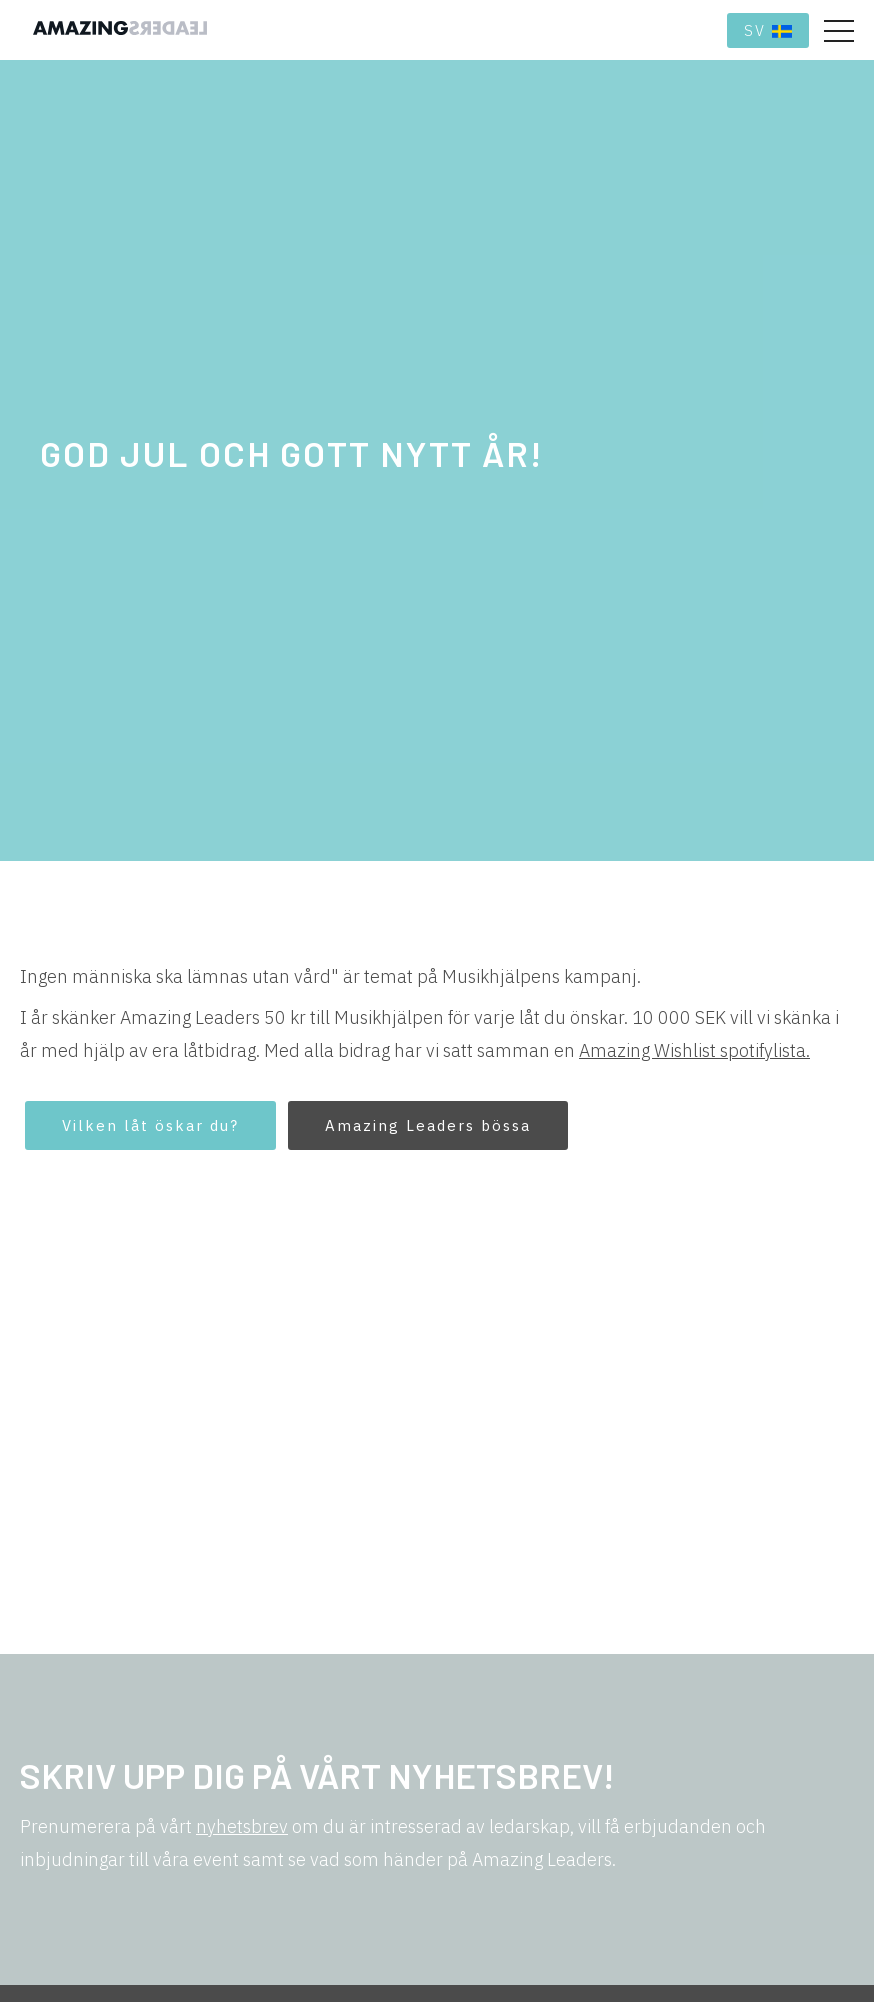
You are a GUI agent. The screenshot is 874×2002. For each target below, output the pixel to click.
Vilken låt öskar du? (150, 1125)
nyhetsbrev (242, 1826)
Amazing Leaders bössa (428, 1125)
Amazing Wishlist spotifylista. (694, 1050)
